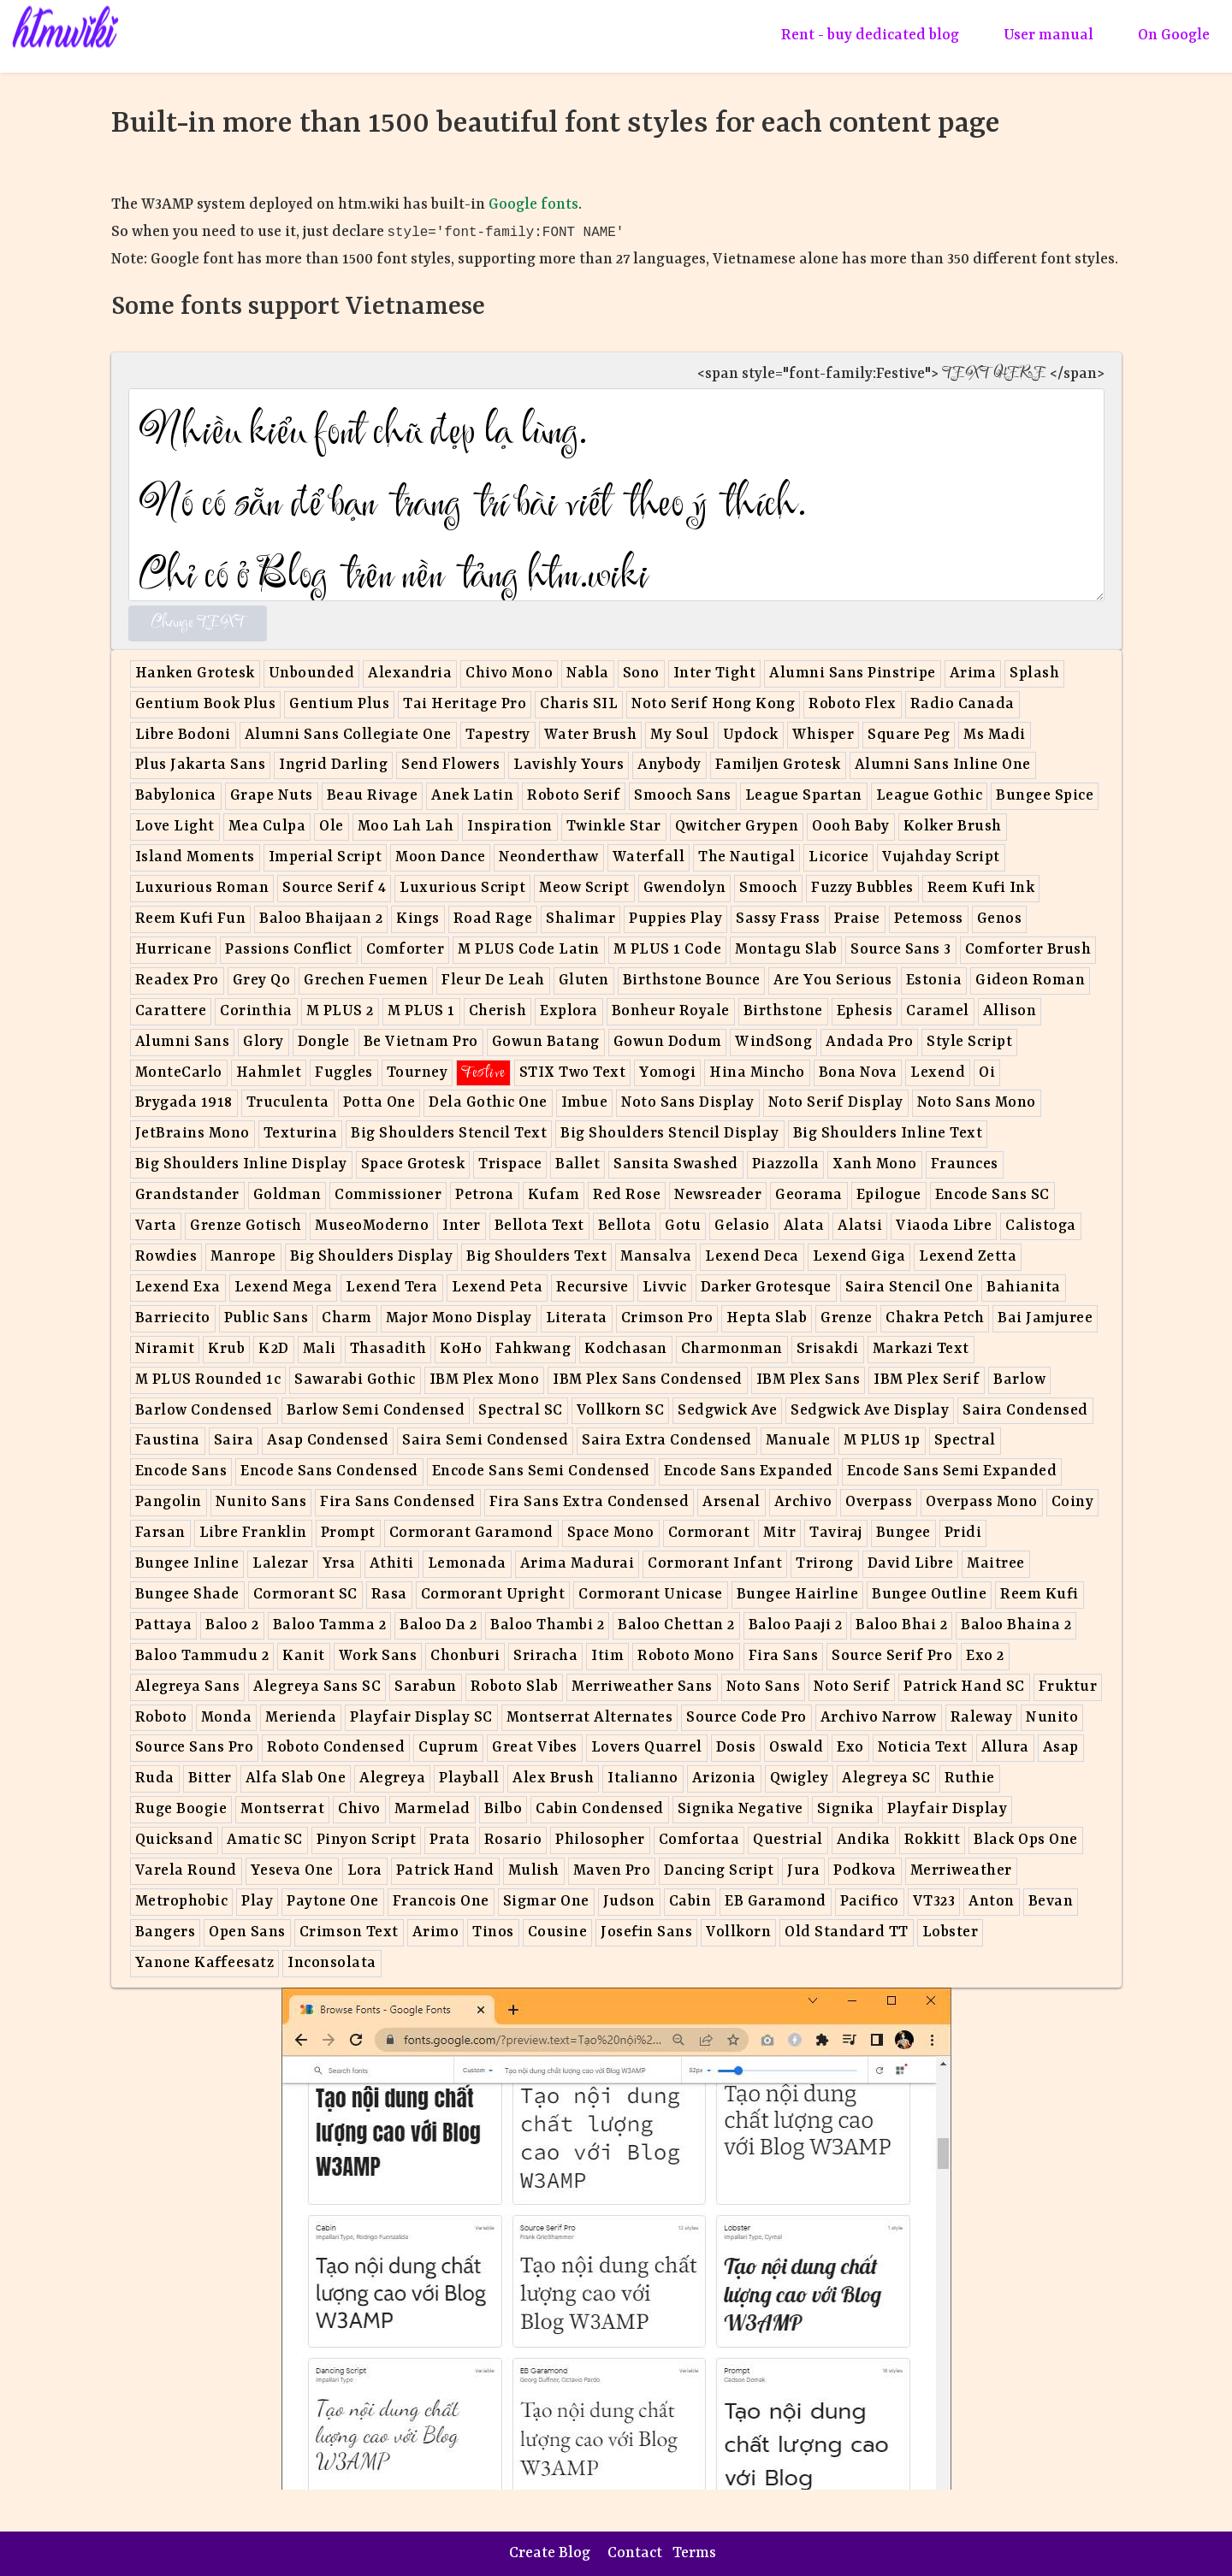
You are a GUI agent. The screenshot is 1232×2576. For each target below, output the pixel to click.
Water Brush (590, 735)
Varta (156, 1226)
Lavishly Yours (568, 765)
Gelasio (742, 1226)
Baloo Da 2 (438, 1625)
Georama (809, 1195)
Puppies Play (675, 919)
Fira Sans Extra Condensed (589, 1502)
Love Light (175, 826)
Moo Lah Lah (406, 826)
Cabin (690, 1902)
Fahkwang (533, 1349)
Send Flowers (450, 765)
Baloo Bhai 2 (901, 1625)
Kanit (303, 1656)
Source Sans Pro (194, 1748)
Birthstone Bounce (692, 980)
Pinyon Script (367, 1840)
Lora (364, 1871)
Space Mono (610, 1533)
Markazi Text (921, 1349)
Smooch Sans (683, 796)
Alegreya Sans (187, 1687)
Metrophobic (181, 1902)
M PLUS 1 (421, 1011)
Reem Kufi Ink (981, 888)
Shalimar (580, 919)
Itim (607, 1656)
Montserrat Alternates (589, 1718)
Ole (331, 826)
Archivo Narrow (878, 1718)
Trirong (825, 1564)
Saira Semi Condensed (485, 1441)
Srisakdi (828, 1349)
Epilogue (888, 1195)
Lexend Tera (392, 1287)
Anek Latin (472, 796)
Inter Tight (714, 673)
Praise (857, 919)
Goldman (287, 1195)
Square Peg (909, 735)
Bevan (1051, 1902)
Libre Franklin (253, 1533)
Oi (987, 1073)
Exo (850, 1748)
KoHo (461, 1349)
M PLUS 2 (340, 1011)
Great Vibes (535, 1748)
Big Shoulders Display (371, 1257)
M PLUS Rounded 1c (208, 1380)
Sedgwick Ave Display (870, 1411)
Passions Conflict (288, 950)
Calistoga (1040, 1226)
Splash (1034, 673)
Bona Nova (858, 1073)
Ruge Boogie (181, 1809)
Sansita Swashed (675, 1164)
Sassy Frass (778, 919)
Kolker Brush (952, 826)
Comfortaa (699, 1840)
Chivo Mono (509, 673)
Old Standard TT (847, 1932)
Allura (1005, 1748)
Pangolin (168, 1502)
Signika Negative (740, 1809)
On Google (1174, 35)
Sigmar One (546, 1902)
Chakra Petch (935, 1318)
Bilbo (503, 1809)
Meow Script (584, 888)
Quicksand (174, 1840)
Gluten (584, 980)
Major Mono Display (459, 1318)
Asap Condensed (327, 1441)
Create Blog (549, 2553)
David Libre (911, 1564)
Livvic (665, 1287)
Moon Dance (440, 857)
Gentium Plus (339, 704)
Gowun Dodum (667, 1042)
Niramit (165, 1349)
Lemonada (467, 1564)
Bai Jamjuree (1045, 1318)
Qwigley (799, 1778)
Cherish (498, 1011)
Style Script (969, 1042)
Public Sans (266, 1318)
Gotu (683, 1226)
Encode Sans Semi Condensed (541, 1471)
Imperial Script (325, 857)
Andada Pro (869, 1042)
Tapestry (497, 735)
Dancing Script (718, 1871)
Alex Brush (553, 1778)
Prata (450, 1840)
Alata (804, 1226)
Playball (469, 1778)
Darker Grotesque (766, 1287)
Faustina (167, 1441)
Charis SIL (579, 704)
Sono (641, 673)
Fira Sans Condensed (398, 1502)
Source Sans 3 (900, 950)
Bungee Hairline (798, 1594)
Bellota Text (539, 1226)
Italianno (642, 1778)
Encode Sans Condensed (329, 1471)
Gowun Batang (546, 1042)
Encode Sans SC (992, 1195)
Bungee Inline (187, 1564)
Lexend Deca (752, 1257)
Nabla (587, 673)
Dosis (736, 1748)
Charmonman (732, 1349)
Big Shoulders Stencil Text (449, 1134)
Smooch (768, 888)
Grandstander (187, 1195)
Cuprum (448, 1748)
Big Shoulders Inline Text (888, 1134)
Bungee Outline (929, 1594)
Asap (1061, 1748)
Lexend (937, 1073)
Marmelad (432, 1809)
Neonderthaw (549, 857)
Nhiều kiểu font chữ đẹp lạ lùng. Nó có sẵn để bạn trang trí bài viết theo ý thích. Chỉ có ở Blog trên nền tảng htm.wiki (616, 494)
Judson (629, 1902)
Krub (226, 1349)
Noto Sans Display (688, 1103)
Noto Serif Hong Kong (713, 704)
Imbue (584, 1103)
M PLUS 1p (882, 1441)
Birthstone (783, 1011)
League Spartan (803, 796)
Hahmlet (269, 1073)
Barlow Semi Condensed (376, 1411)
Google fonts (533, 205)
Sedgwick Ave (727, 1411)
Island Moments (195, 857)
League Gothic (929, 796)
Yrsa (339, 1564)
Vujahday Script (941, 857)
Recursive (592, 1287)
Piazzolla (786, 1164)
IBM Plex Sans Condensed (648, 1380)
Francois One (441, 1902)
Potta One (379, 1103)
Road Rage (493, 919)
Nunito (1052, 1718)
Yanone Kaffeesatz (205, 1963)
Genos (999, 919)
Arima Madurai (577, 1564)
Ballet (577, 1164)
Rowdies (166, 1257)
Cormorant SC (305, 1594)
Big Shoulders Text (536, 1257)
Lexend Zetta (967, 1257)
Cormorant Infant (715, 1564)
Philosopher (600, 1840)
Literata (576, 1318)
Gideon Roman (1030, 980)
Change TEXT (198, 622)
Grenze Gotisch (245, 1226)
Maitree (996, 1564)
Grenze (846, 1318)
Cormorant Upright (493, 1594)
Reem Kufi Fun (190, 919)
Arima (973, 673)
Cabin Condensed (600, 1809)
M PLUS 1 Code (667, 950)
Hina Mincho (757, 1073)
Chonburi (465, 1656)
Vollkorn (738, 1932)
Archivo (803, 1502)
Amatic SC (265, 1840)
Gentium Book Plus (205, 704)
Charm (347, 1318)
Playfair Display (947, 1809)
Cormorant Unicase (650, 1594)
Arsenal (731, 1502)
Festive (483, 1073)
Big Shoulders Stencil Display (669, 1134)
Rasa (389, 1594)
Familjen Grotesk (778, 765)
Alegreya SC (886, 1778)
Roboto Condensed (336, 1748)
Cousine (558, 1932)
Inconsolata (331, 1963)
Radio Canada (962, 704)
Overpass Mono (982, 1502)
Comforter (405, 950)
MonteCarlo (178, 1073)
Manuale (798, 1441)
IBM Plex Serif (927, 1380)
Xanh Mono (874, 1164)
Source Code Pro (746, 1718)
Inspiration (510, 826)
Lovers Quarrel (646, 1748)
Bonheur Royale (671, 1011)
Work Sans (378, 1656)
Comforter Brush (1028, 950)
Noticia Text (923, 1748)
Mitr (779, 1533)
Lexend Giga (859, 1257)
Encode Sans (181, 1471)
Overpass (878, 1502)
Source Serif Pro (892, 1656)
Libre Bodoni (183, 735)
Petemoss (928, 919)
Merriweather (961, 1871)
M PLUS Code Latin (529, 950)
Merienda (300, 1718)
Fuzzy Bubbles (862, 888)
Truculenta (287, 1103)
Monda (226, 1718)
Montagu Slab (786, 950)
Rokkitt (932, 1840)
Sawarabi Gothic (355, 1380)
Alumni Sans (182, 1042)
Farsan (160, 1533)
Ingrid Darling (333, 765)
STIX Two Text (572, 1073)
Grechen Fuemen (366, 980)
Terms (694, 2553)
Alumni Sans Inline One (943, 765)
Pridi (963, 1533)
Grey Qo (262, 980)
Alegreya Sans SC (317, 1687)
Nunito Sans (261, 1502)
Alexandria (410, 673)
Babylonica (175, 796)
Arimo (435, 1932)
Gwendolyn (684, 888)
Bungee (903, 1533)
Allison (1010, 1011)
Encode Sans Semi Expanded (952, 1471)
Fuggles (344, 1073)
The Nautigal (746, 857)
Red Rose (626, 1195)
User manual (1048, 35)
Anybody (669, 765)
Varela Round (186, 1871)
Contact (634, 2553)
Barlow (1019, 1380)
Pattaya (163, 1625)
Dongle (324, 1042)
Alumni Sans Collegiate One (348, 735)
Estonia (934, 980)
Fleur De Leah (493, 980)
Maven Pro (612, 1871)
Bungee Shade (187, 1594)
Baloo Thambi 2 (547, 1625)
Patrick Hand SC (964, 1687)
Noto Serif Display (835, 1103)
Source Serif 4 (334, 888)
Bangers (165, 1932)
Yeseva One (292, 1871)
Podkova (865, 1871)
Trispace (510, 1164)
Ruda (155, 1778)
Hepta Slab (766, 1318)
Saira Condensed (1025, 1411)
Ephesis (865, 1011)
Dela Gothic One (488, 1103)
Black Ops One (1026, 1840)
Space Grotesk (413, 1164)
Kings (418, 919)
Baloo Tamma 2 (330, 1625)
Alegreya (392, 1778)
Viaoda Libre (944, 1226)
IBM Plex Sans (808, 1380)
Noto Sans (763, 1687)
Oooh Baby (851, 826)
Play (257, 1902)
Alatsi (860, 1226)
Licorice (838, 857)
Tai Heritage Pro (464, 704)
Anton (991, 1902)
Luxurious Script (462, 888)
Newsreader (717, 1195)
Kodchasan (625, 1349)
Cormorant (709, 1533)
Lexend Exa (178, 1287)
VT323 (934, 1902)
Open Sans (247, 1932)
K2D (273, 1349)
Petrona (484, 1195)
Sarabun (425, 1687)
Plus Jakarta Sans (200, 765)
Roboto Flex (852, 704)
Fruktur (1068, 1687)
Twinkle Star (613, 826)
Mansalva (655, 1257)
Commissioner (388, 1195)
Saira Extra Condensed (667, 1441)
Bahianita (1023, 1287)
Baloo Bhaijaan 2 (320, 919)
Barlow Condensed (204, 1411)
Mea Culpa (267, 826)
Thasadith (388, 1349)
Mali (319, 1349)
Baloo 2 (232, 1625)
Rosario (513, 1840)
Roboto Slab (515, 1687)
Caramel (937, 1011)
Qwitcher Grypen (737, 826)
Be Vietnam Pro (421, 1042)
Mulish (534, 1871)
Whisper (823, 735)
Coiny (1072, 1502)
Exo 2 (985, 1656)
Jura (803, 1871)
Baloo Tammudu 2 (202, 1656)
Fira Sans (784, 1656)
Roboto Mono (686, 1656)
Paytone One (333, 1902)
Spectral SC (520, 1411)
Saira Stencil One (909, 1287)
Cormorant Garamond (471, 1533)
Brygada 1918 (184, 1103)
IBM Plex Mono (484, 1380)
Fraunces (964, 1164)
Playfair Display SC (421, 1718)
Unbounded (312, 673)
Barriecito (172, 1318)
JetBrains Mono (192, 1134)
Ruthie (970, 1778)
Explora (569, 1011)
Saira (234, 1441)
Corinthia (256, 1011)
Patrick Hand (445, 1871)
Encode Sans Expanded (748, 1471)
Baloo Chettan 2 (676, 1625)
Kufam (554, 1195)
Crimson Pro (667, 1318)
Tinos (493, 1932)
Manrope (243, 1257)
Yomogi (667, 1073)
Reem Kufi (1039, 1594)
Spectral (965, 1441)
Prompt (348, 1533)
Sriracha (545, 1656)
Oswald (796, 1748)
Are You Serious (832, 980)
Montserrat (282, 1809)
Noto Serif (852, 1687)
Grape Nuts (271, 796)
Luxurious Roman (202, 888)
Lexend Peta (497, 1287)
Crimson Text (349, 1932)
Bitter (210, 1778)
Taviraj (835, 1533)
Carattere (171, 1011)
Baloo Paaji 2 (796, 1625)
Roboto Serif (573, 796)
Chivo (359, 1809)
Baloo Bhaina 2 (1016, 1625)
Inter (461, 1226)
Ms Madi (994, 735)
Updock (751, 735)
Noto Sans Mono (976, 1103)
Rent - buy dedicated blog (870, 35)
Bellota (625, 1226)
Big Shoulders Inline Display (241, 1164)
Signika (845, 1809)
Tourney (417, 1073)
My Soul (679, 735)
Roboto (161, 1718)
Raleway (982, 1718)
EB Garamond (775, 1902)
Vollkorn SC (621, 1411)
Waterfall (649, 857)
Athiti (392, 1564)
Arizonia (724, 1778)
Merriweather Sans (642, 1687)
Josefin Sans (646, 1932)
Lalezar (280, 1564)
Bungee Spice (1044, 796)
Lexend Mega (283, 1287)
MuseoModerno (372, 1226)
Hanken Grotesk (195, 673)
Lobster (950, 1932)
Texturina (301, 1134)
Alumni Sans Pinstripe (852, 673)
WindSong (773, 1042)
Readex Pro (177, 980)
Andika (864, 1840)
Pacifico (869, 1902)
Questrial (788, 1840)
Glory (263, 1042)
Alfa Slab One (296, 1778)
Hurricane (173, 950)
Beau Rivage (372, 796)
